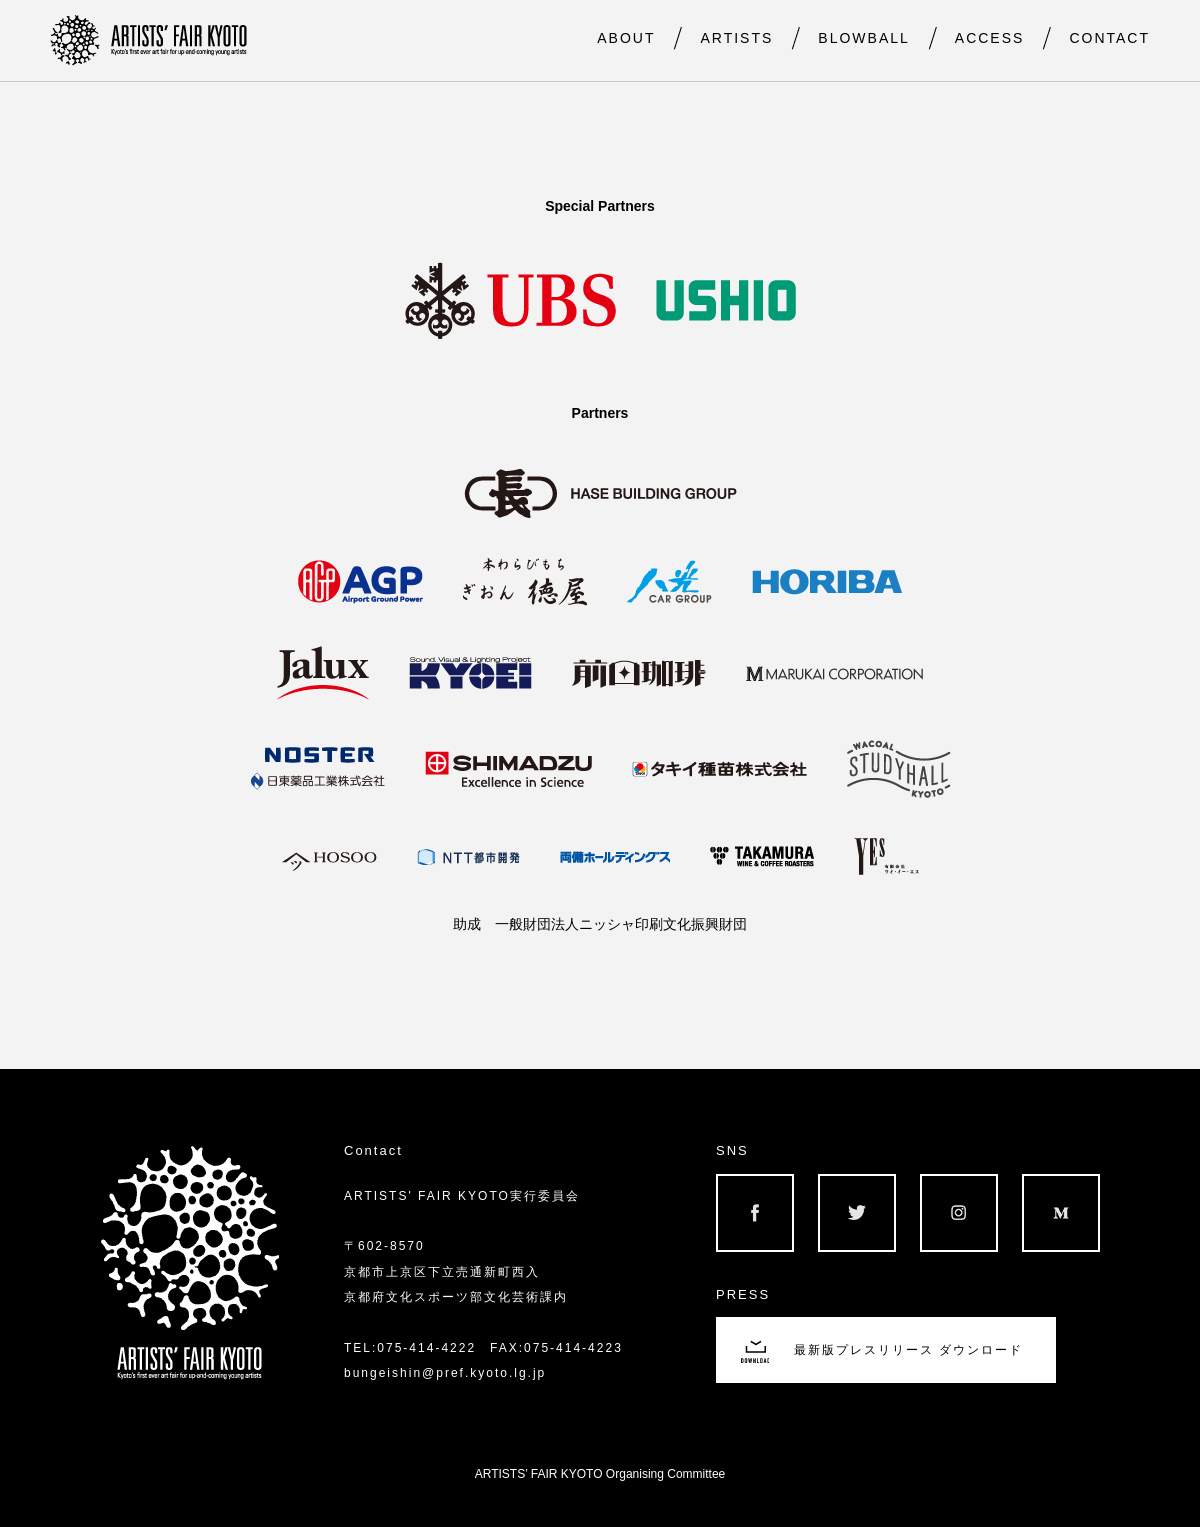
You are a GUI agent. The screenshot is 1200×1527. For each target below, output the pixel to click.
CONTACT (1109, 38)
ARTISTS (736, 38)
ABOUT (626, 38)
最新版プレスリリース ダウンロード (908, 1350)
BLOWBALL (863, 38)
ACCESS (990, 38)
